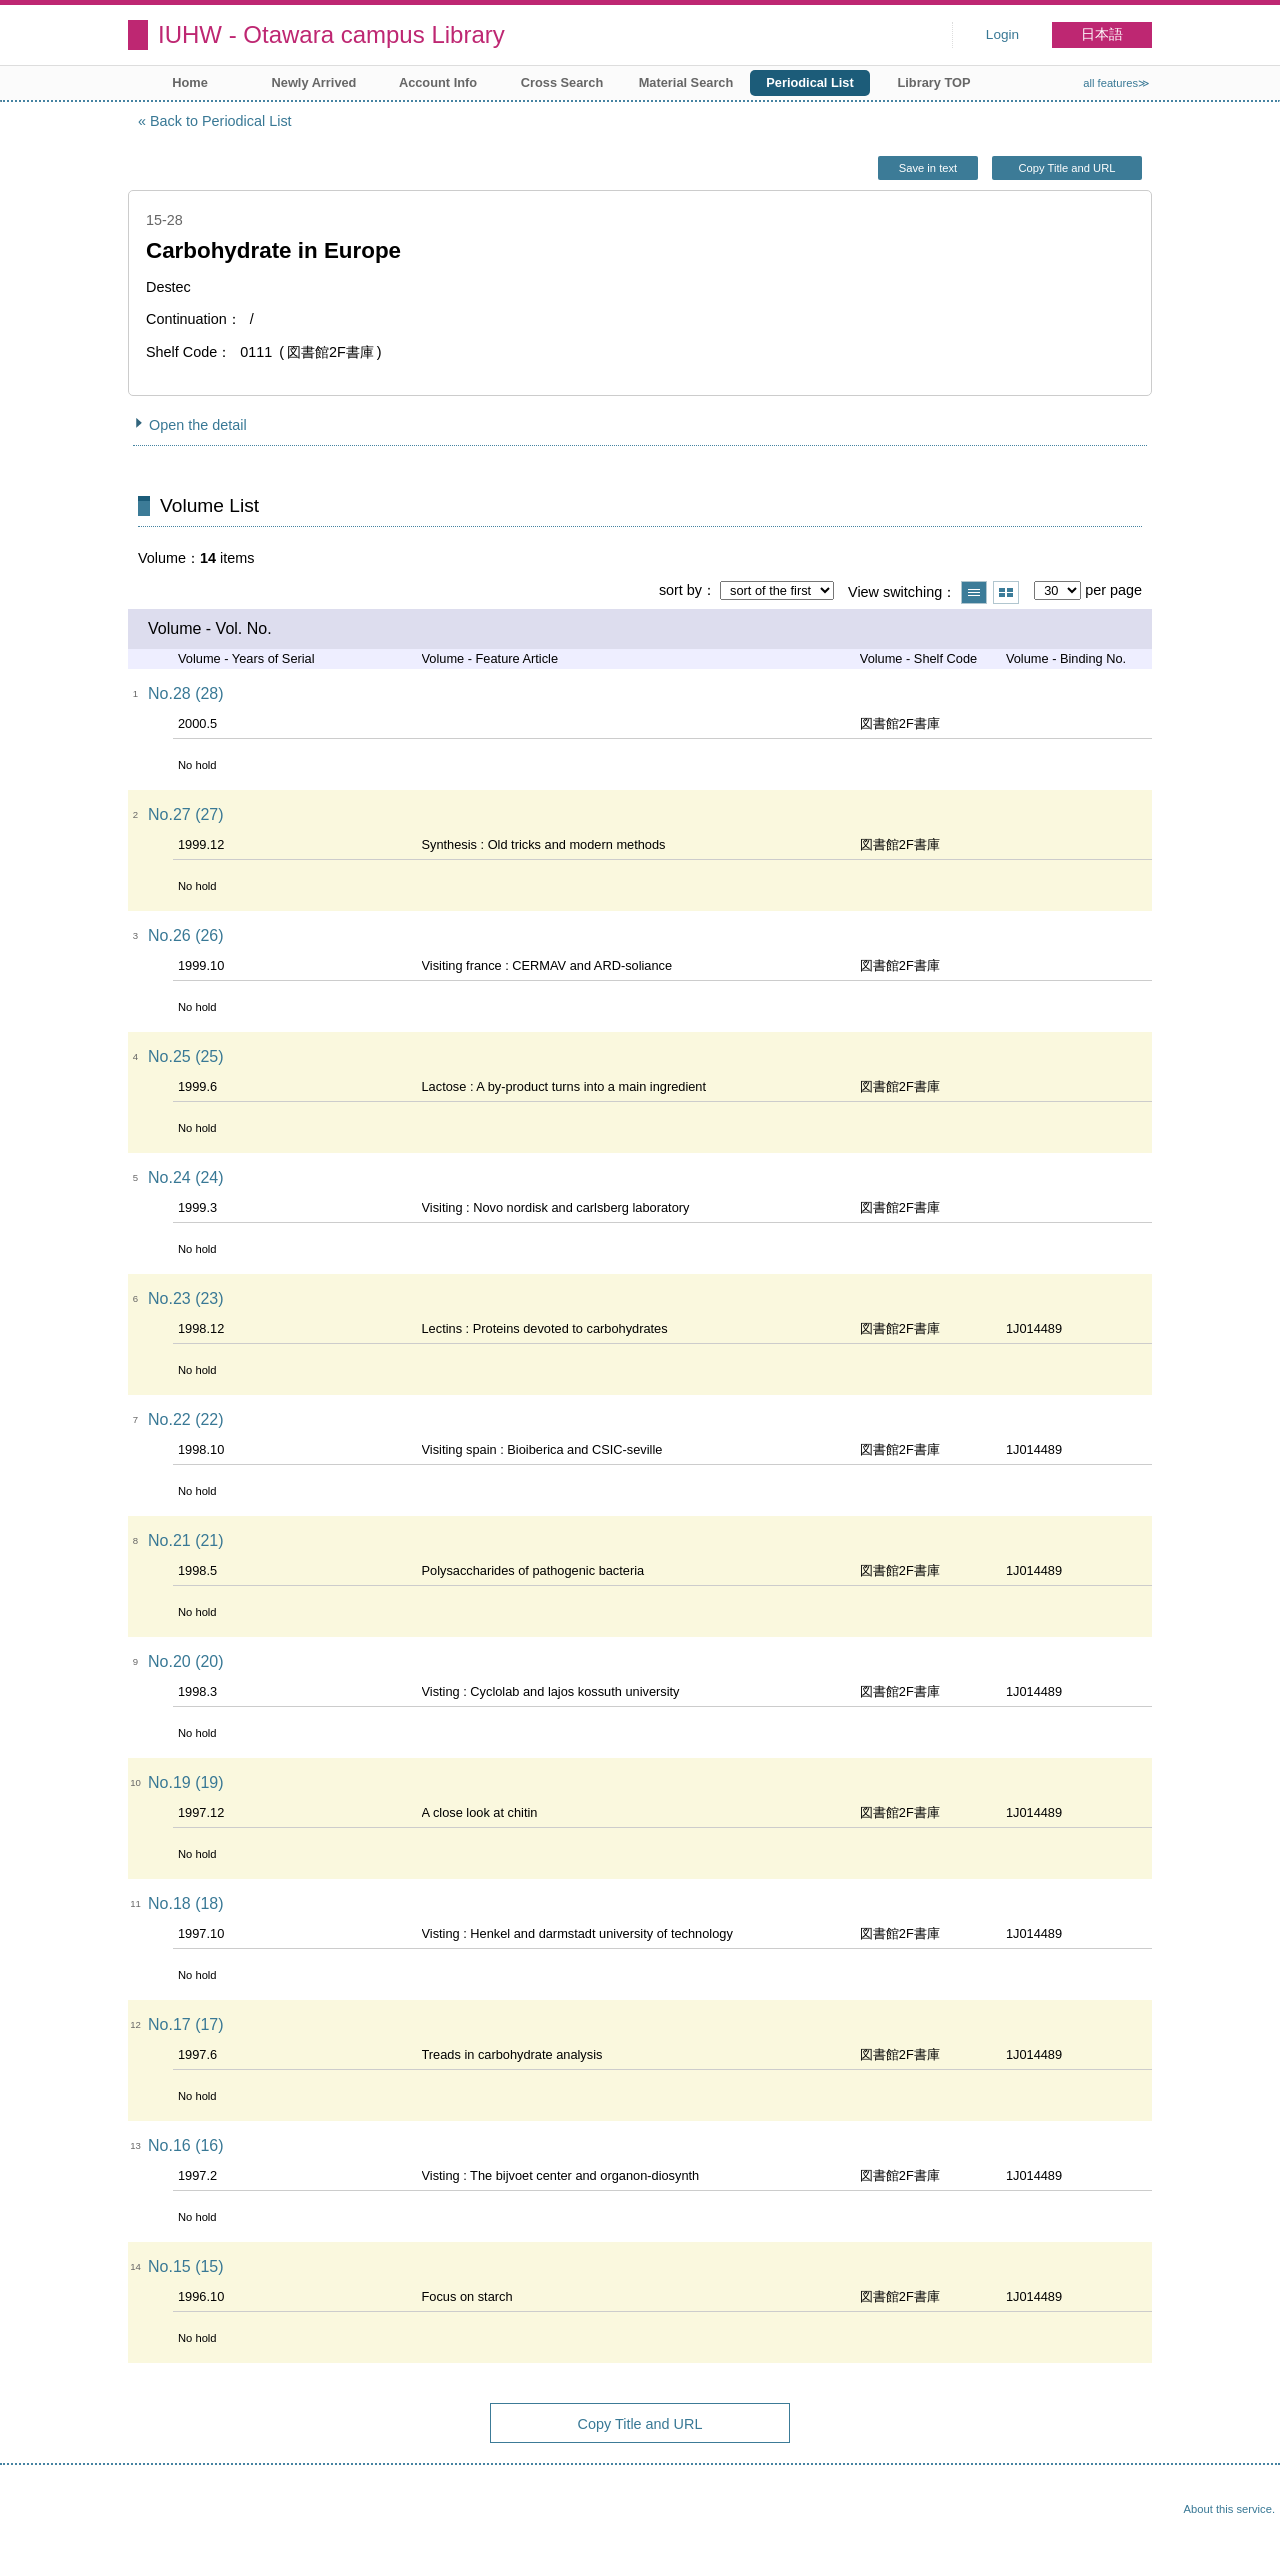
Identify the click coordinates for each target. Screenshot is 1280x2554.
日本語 (1102, 34)
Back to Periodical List (221, 121)
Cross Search (562, 82)
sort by (680, 590)
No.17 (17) (186, 2024)
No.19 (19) (186, 1782)
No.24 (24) (186, 1177)
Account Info (438, 82)
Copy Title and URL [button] (1066, 168)
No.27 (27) (186, 814)
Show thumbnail (1006, 592)
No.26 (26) (186, 935)
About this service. (1229, 2509)
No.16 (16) (186, 2145)
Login (1002, 34)
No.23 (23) (186, 1298)
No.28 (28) (186, 693)
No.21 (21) (186, 1540)
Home (190, 82)
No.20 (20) (186, 1661)
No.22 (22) (186, 1419)
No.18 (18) (186, 1903)
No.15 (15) (186, 2266)
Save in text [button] (928, 168)
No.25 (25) (186, 1056)
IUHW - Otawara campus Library (331, 34)
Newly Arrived (314, 82)
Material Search (686, 82)
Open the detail (198, 425)
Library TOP (933, 82)
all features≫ (1116, 83)
